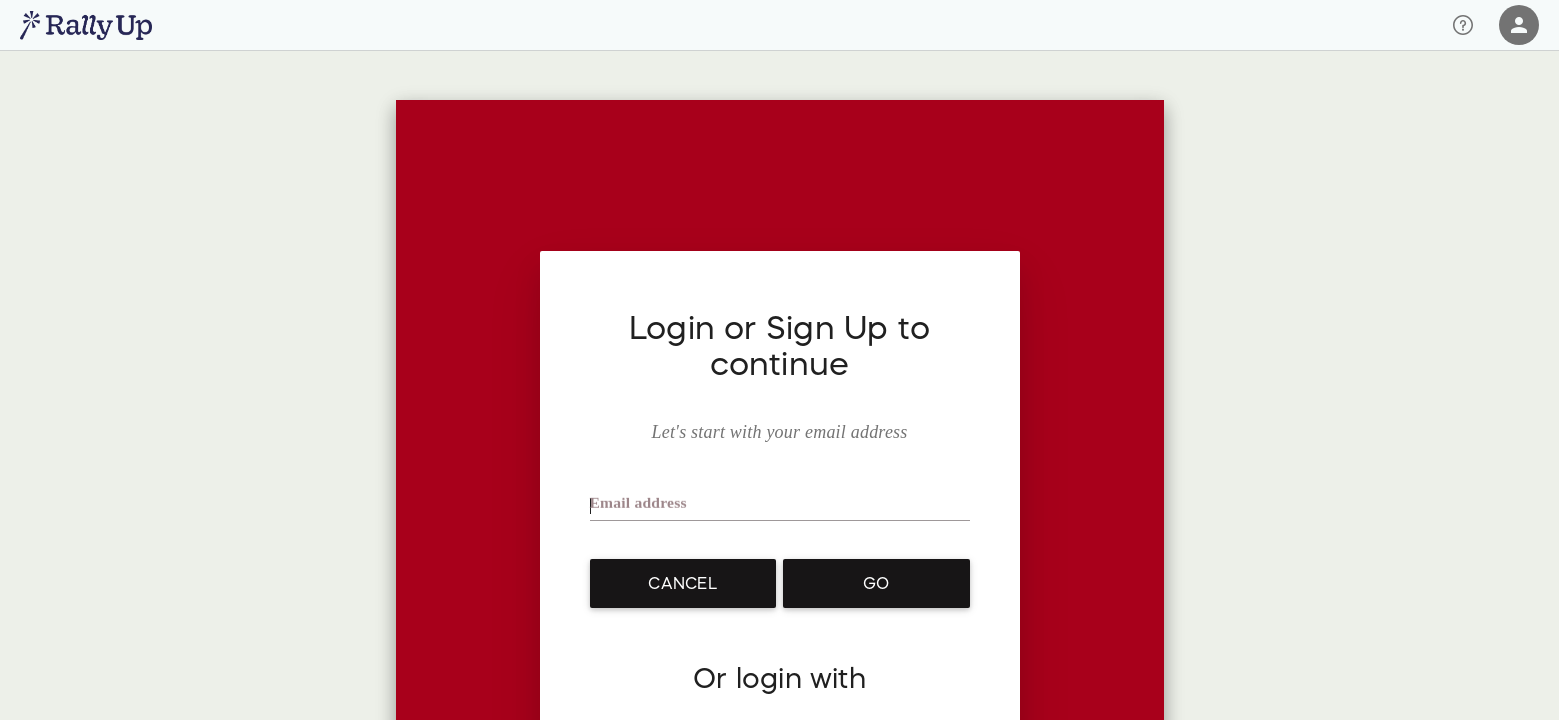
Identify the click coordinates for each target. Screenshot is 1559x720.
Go (876, 583)
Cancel (682, 583)
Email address (640, 507)
